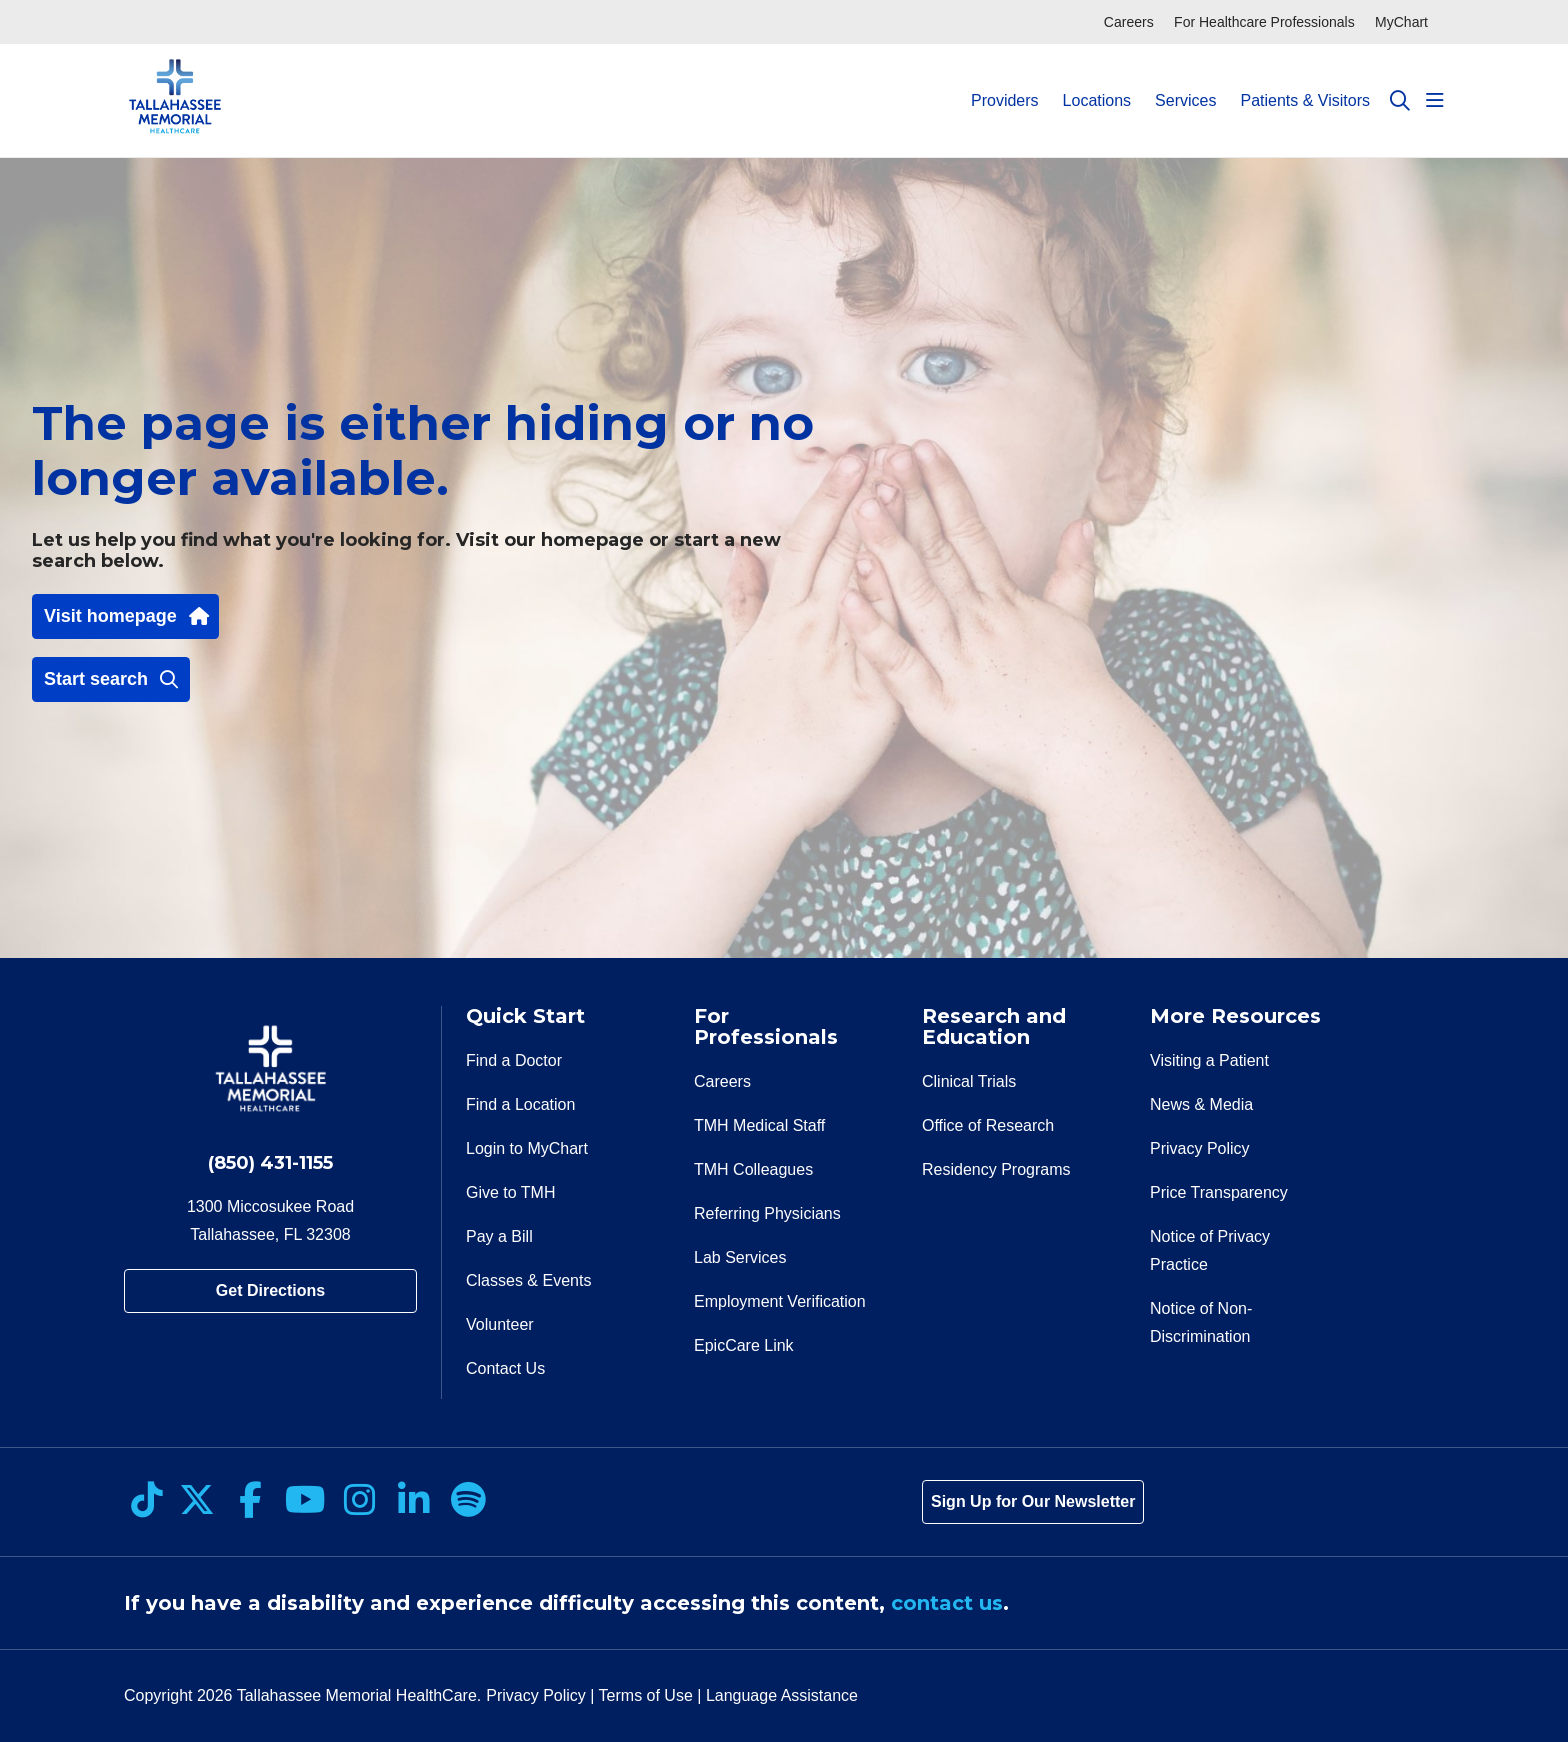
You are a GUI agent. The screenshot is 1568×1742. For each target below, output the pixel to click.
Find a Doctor (514, 1060)
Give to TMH (511, 1192)
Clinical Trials (969, 1081)
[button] (1435, 101)
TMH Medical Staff (759, 1125)
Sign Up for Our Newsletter (1033, 1501)
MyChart (1401, 22)
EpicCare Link (744, 1345)
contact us (947, 1603)
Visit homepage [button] (125, 616)
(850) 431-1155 (270, 1163)
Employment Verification (780, 1301)
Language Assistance (782, 1695)
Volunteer (500, 1324)
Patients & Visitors (1305, 82)
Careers (1129, 22)
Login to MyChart (527, 1148)
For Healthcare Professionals (1264, 22)
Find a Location (520, 1104)
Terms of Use (646, 1695)
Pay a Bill (499, 1236)
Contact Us (505, 1368)
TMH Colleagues (753, 1169)
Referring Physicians (767, 1213)
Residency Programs (996, 1169)
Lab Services (740, 1257)
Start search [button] (111, 679)
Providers (1005, 82)
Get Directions (270, 1290)
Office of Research (988, 1125)
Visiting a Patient (1209, 1060)
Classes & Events (528, 1280)
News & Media (1201, 1104)
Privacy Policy (1200, 1148)
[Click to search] (1400, 101)
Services (1185, 82)
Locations (1097, 82)
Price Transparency (1219, 1192)
